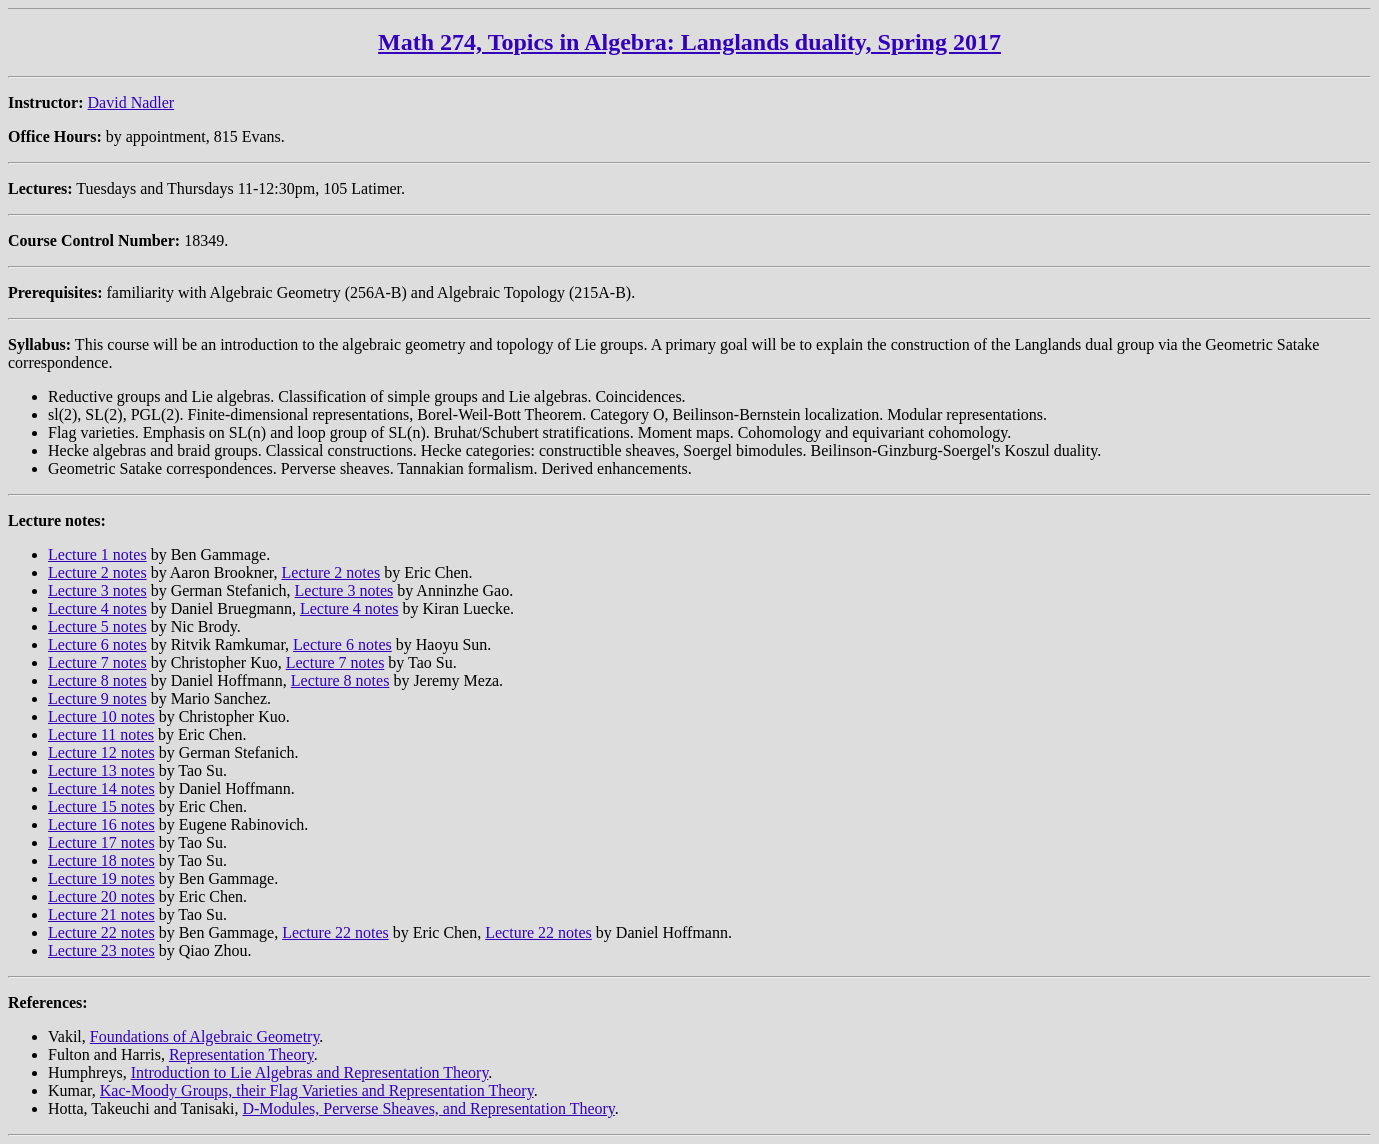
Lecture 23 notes (101, 950)
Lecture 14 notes (101, 788)
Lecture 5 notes (97, 626)
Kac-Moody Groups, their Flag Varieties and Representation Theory (317, 1090)
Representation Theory (241, 1054)
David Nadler (131, 102)
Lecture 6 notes (97, 644)
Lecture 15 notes (101, 806)
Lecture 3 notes (97, 590)
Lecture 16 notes (101, 824)
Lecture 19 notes (101, 878)
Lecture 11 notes (101, 734)
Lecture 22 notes (101, 932)
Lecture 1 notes (97, 554)
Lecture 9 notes (97, 698)
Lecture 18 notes (101, 860)
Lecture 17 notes (101, 842)
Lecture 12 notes (101, 752)
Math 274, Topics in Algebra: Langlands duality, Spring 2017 (689, 42)
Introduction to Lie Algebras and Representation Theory (310, 1072)
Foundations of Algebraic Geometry (205, 1036)
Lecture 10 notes (101, 716)
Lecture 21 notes (101, 914)
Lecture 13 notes (101, 770)
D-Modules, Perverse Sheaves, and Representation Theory (428, 1108)
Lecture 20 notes (101, 896)
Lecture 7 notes (97, 662)
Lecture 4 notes (97, 608)
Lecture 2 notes (97, 572)
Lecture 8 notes (97, 680)
